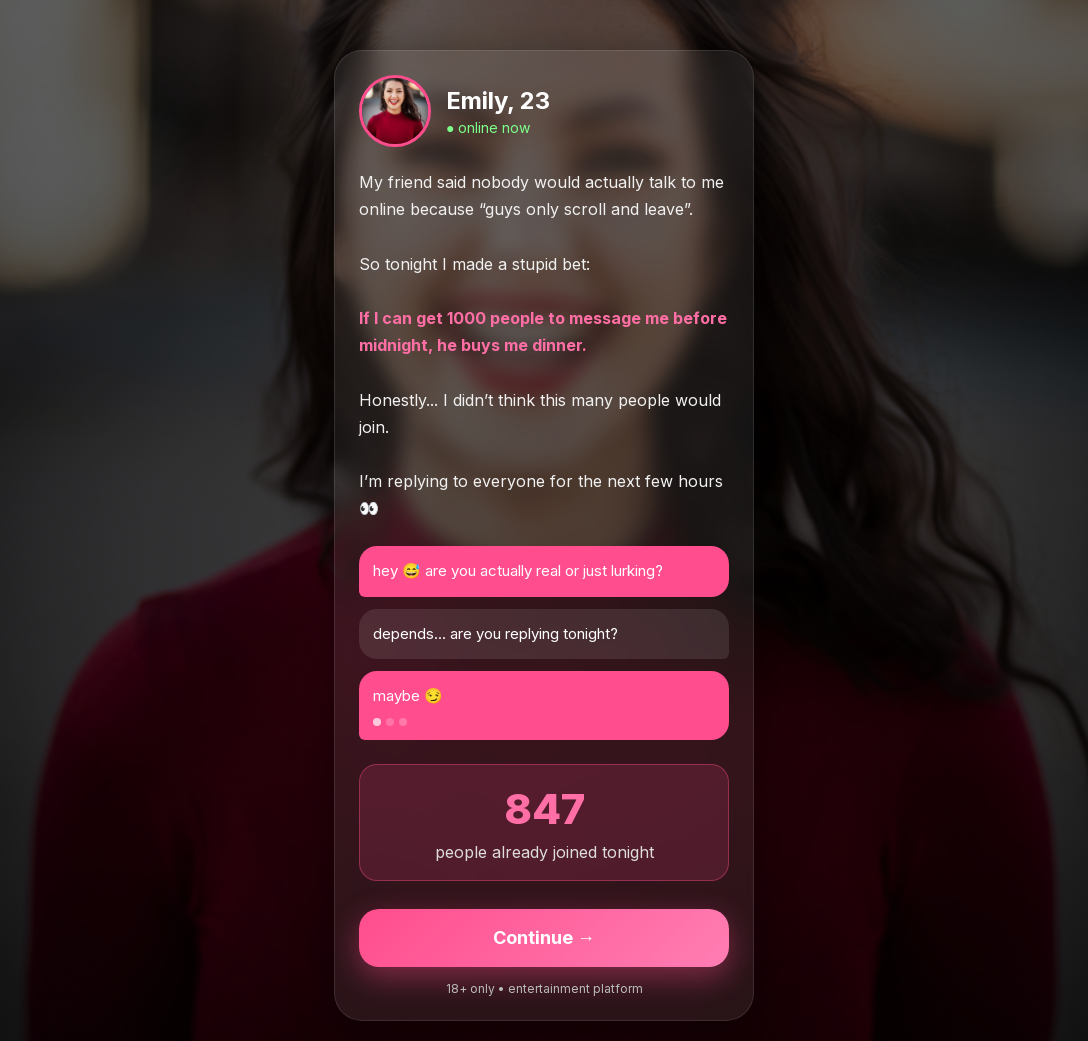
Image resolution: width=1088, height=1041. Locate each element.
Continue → (544, 937)
